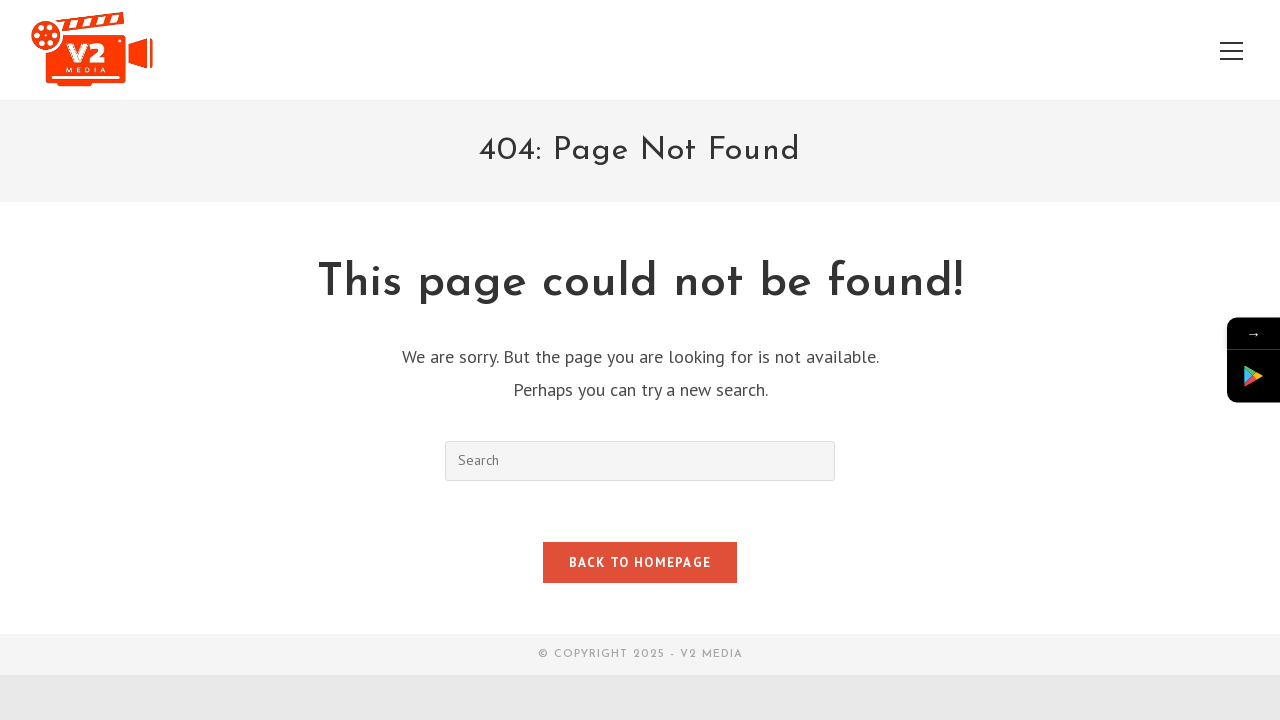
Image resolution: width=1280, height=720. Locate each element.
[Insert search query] (640, 461)
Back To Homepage (640, 562)
